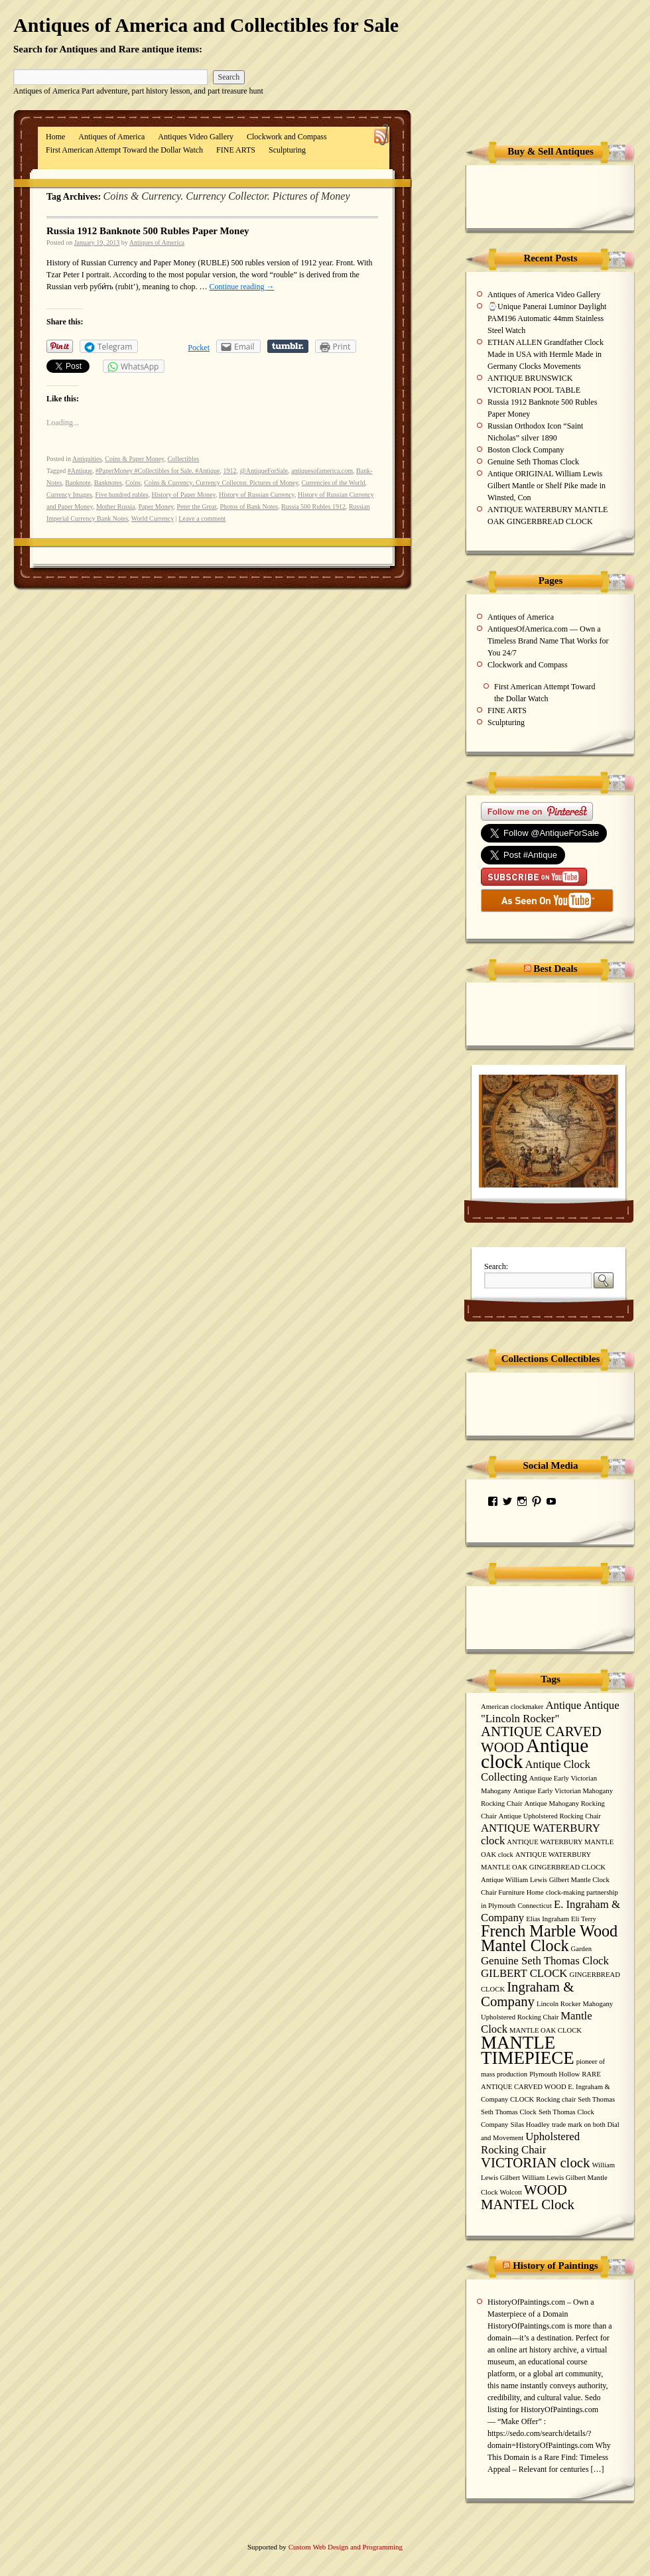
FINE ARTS (235, 150)
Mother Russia (115, 506)
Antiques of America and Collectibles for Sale (206, 25)
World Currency (152, 518)
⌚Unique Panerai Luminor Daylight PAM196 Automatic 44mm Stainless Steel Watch (546, 318)
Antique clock (534, 1753)
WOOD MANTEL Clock (527, 2197)
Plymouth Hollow (554, 2074)
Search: (496, 1266)
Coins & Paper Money (134, 458)
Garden (581, 1948)
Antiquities (86, 458)
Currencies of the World (333, 482)
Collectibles (183, 458)
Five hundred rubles (122, 494)
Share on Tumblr (287, 346)
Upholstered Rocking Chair (530, 2143)
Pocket (199, 347)
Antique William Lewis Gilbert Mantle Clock (545, 1879)
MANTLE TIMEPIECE (527, 2050)
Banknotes (108, 482)
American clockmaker (512, 1706)
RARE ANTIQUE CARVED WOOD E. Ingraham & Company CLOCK (545, 2086)
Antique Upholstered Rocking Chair (550, 1816)
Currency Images (69, 494)
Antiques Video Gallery (195, 136)
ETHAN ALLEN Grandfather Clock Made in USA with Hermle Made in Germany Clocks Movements (545, 354)
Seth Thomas (596, 2099)
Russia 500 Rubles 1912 (313, 506)
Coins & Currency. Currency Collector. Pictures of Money (221, 482)
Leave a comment (202, 518)
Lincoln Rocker (559, 2003)
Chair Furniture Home (512, 1892)
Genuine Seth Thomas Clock (533, 461)
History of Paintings (555, 2265)
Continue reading (241, 286)
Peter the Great (196, 506)
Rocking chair (556, 2099)
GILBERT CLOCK (524, 1973)
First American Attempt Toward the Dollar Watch (124, 150)
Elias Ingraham (547, 1919)
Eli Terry (583, 1919)
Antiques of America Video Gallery (543, 294)
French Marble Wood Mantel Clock (549, 1938)
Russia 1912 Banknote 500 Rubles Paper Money (147, 231)
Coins (133, 482)
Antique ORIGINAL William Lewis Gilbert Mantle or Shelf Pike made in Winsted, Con (546, 485)
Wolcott (510, 2192)
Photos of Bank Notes (249, 506)
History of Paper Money (184, 494)
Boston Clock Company (525, 449)
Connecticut (534, 1905)
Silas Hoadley (530, 2124)
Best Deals (555, 968)
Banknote (77, 482)
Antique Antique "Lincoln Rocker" (550, 1712)
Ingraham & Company (527, 1994)
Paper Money (156, 506)
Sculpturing (287, 150)
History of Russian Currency (256, 494)
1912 (229, 470)
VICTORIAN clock (535, 2163)
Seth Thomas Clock (509, 2112)
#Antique (80, 470)
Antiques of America (111, 136)
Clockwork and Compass (287, 136)
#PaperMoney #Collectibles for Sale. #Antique (158, 470)
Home (55, 136)
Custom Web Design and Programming (346, 2547)
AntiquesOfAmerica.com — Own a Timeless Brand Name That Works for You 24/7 (547, 640)
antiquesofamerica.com (322, 470)
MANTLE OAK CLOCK (545, 2030)
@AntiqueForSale (263, 470)
